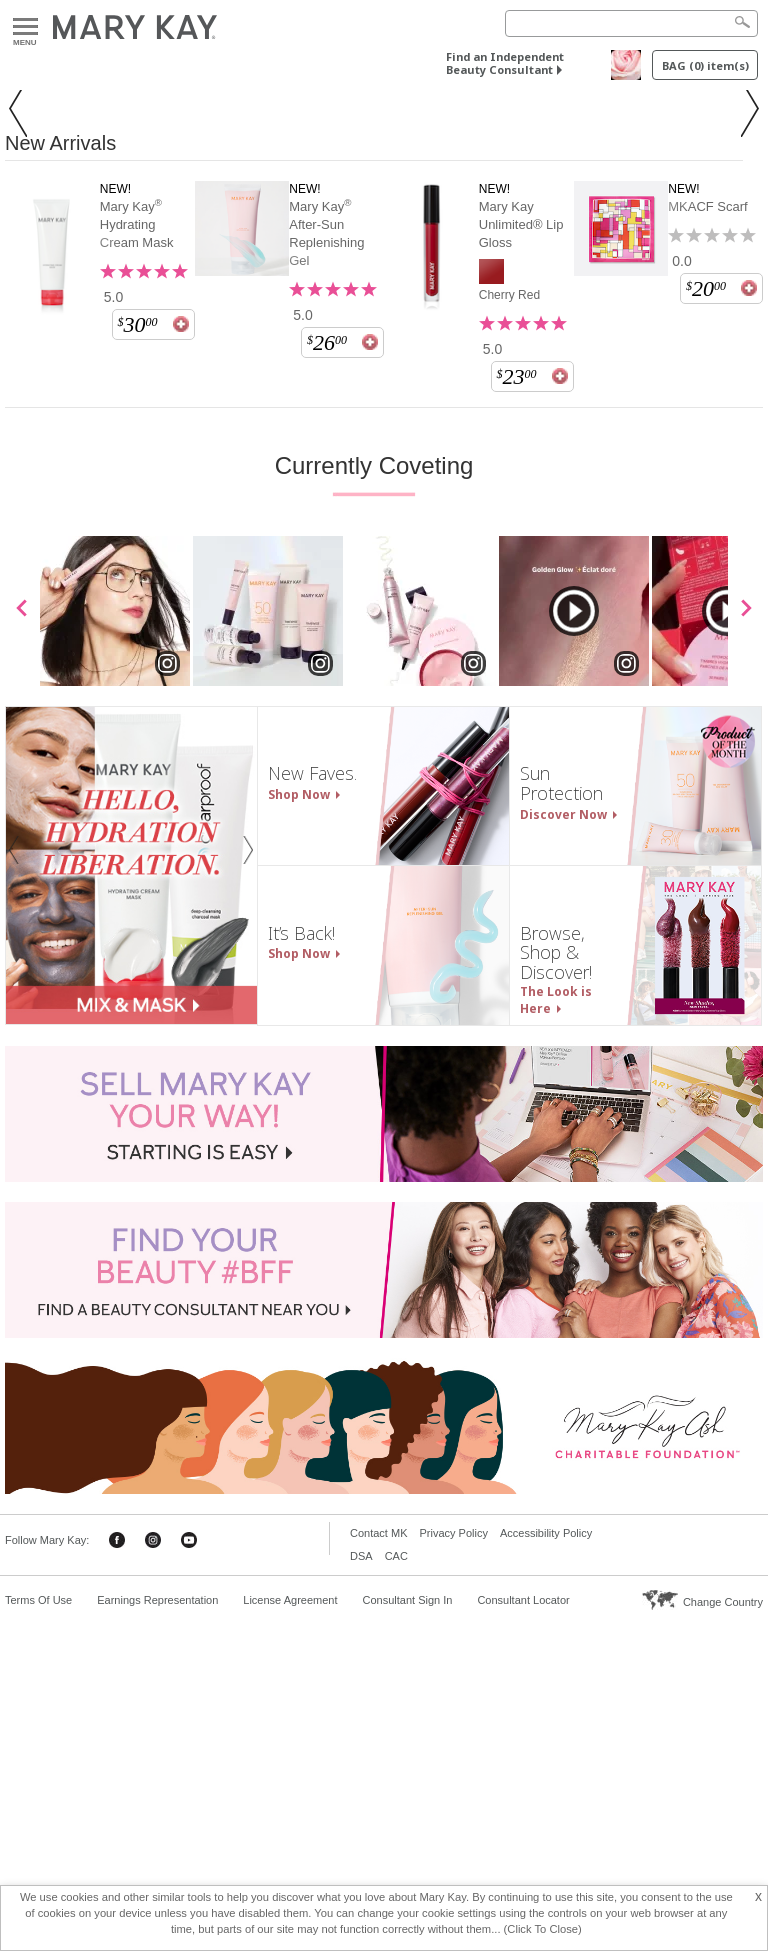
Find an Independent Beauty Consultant (505, 63)
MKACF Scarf (707, 562)
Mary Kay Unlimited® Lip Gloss (521, 580)
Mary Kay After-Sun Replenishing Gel (326, 589)
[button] (24, 288)
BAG (705, 65)
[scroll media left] (22, 966)
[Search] (631, 23)
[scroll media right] (745, 966)
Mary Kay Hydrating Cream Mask (137, 580)
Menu (25, 27)
